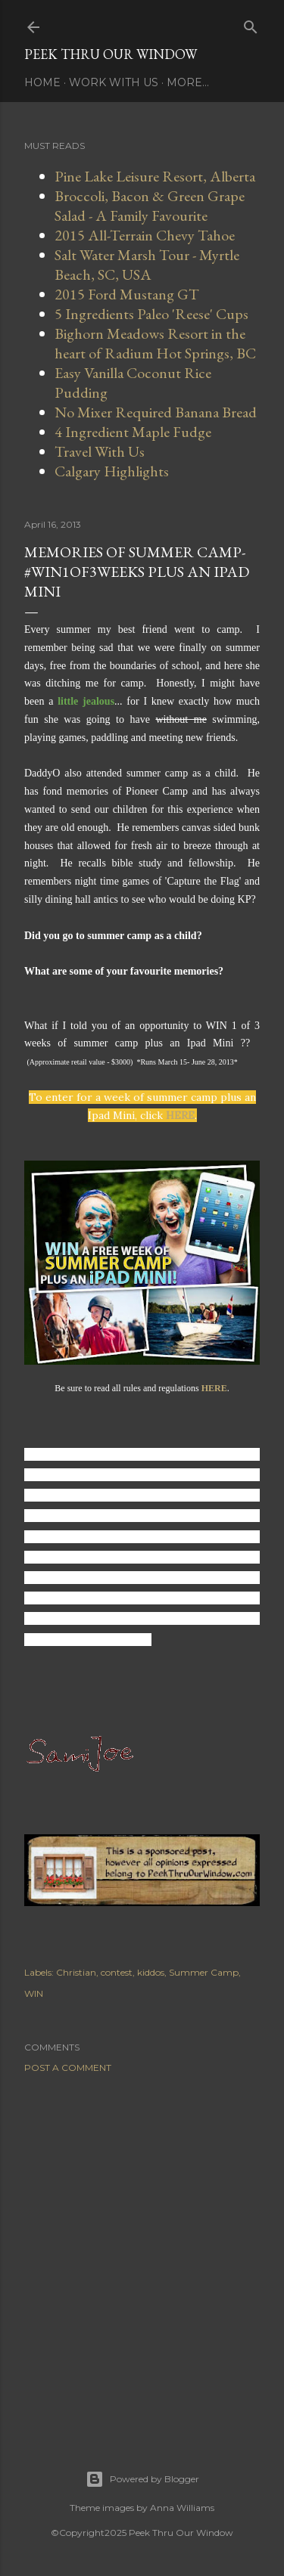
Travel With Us (100, 451)
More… (188, 82)
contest (117, 1972)
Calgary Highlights (112, 471)
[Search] (251, 24)
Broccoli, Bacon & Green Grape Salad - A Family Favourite (150, 205)
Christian (76, 1972)
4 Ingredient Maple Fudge (133, 432)
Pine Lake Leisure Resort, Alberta (155, 176)
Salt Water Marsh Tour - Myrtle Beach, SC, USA (147, 264)
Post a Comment (67, 2067)
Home (42, 82)
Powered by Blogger (142, 2479)
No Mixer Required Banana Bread (156, 412)
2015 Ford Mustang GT (127, 294)
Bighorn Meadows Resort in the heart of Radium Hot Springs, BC (155, 343)
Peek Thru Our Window (110, 54)
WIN (33, 1993)
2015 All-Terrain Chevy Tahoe (145, 235)
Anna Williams (182, 2507)
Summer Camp (204, 1972)
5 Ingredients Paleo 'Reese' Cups (151, 314)
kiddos (150, 1972)
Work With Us (113, 82)
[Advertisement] (142, 2253)
